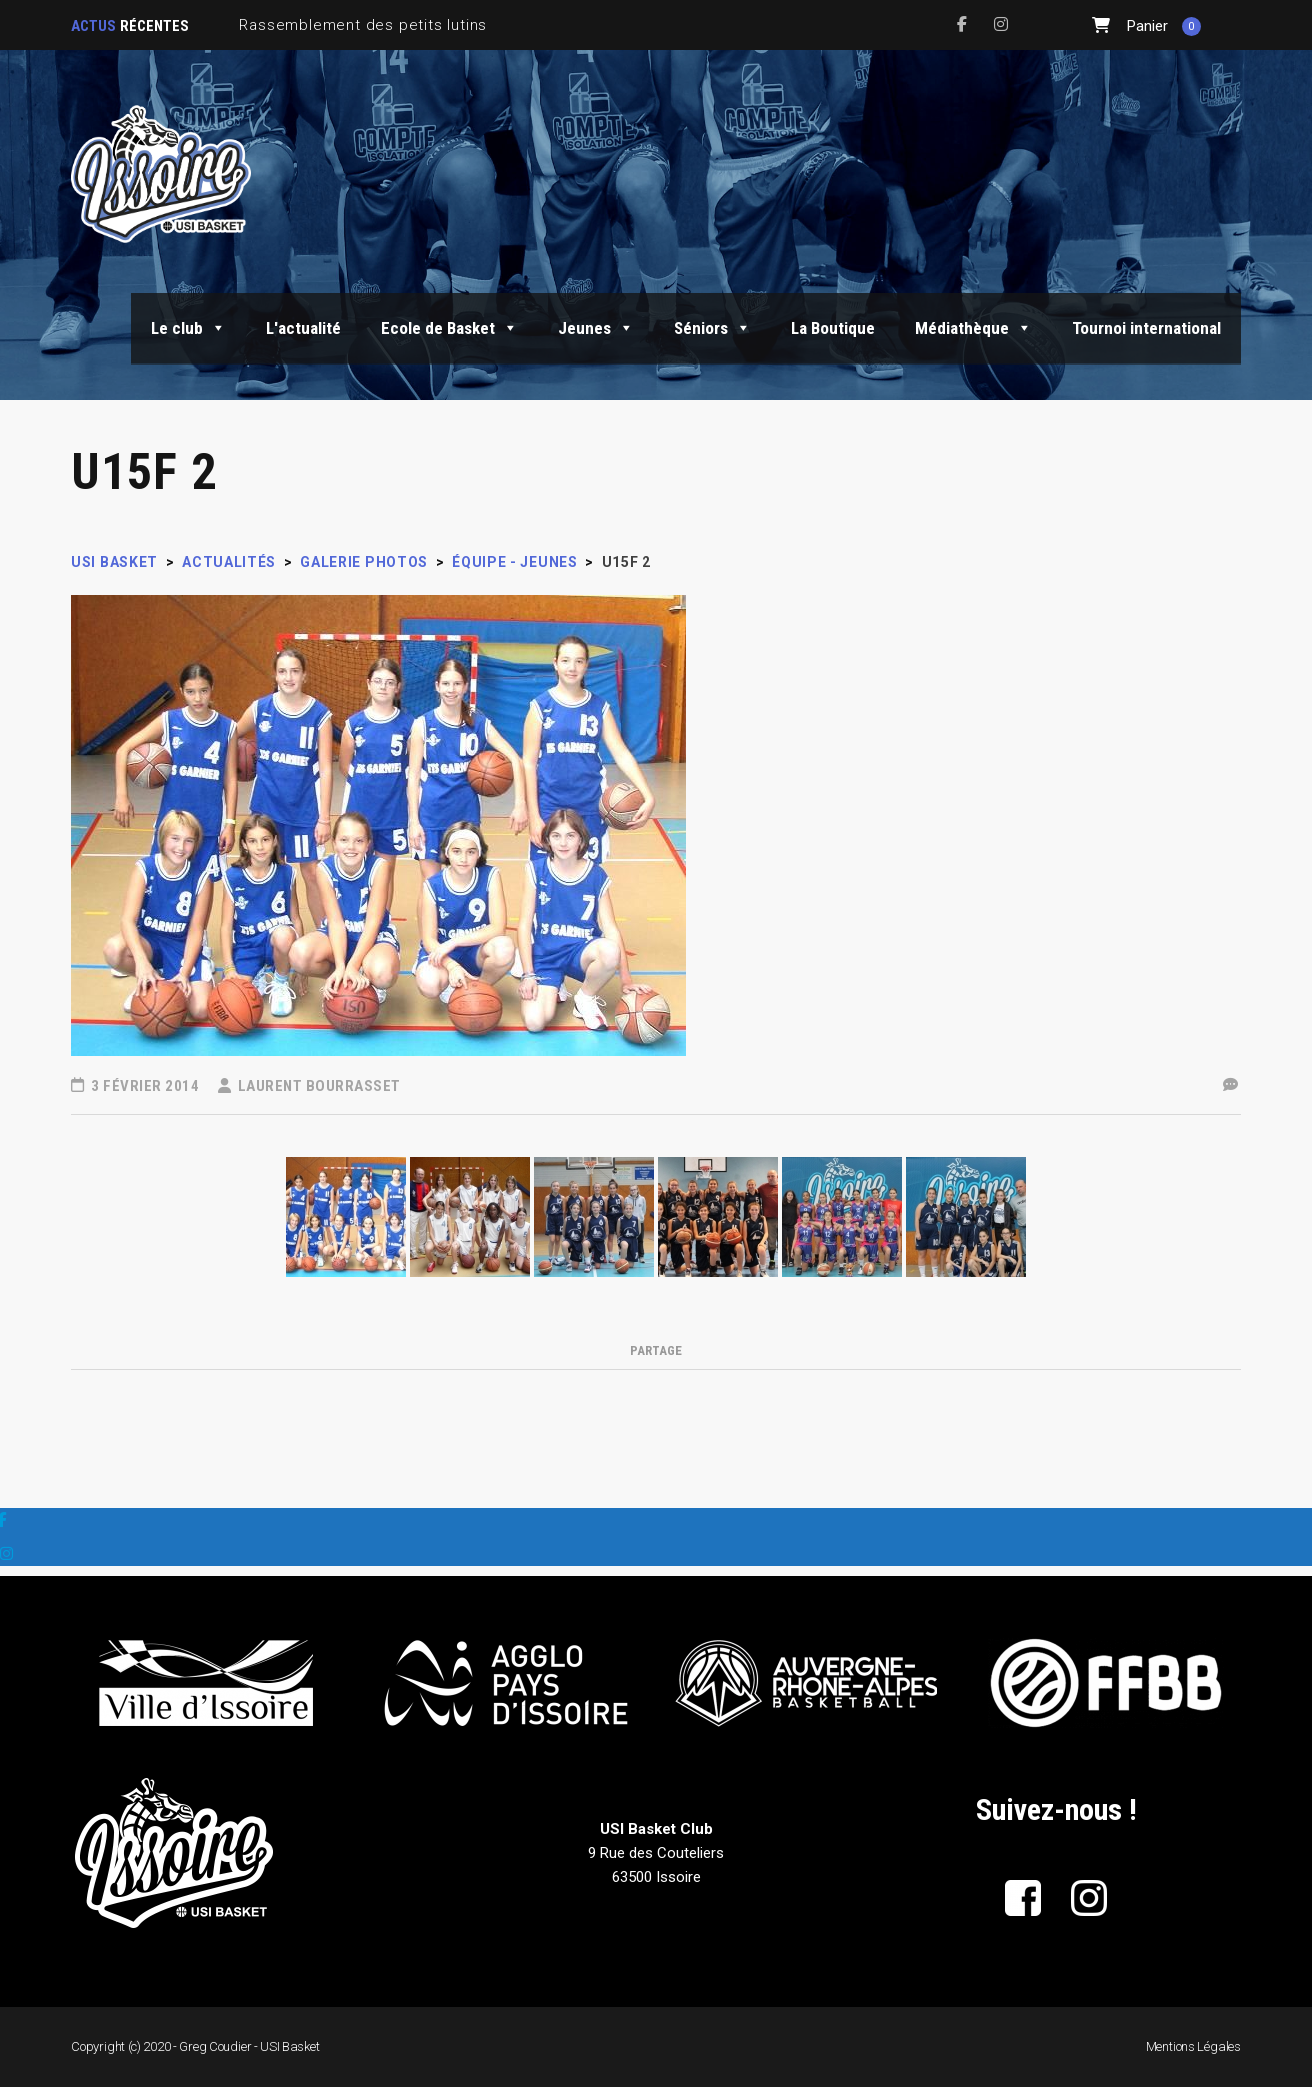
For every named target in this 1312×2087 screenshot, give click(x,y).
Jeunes (596, 328)
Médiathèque (973, 328)
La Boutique (833, 328)
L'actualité (303, 328)
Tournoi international (1146, 328)
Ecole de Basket (449, 328)
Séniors (712, 328)
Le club (188, 328)
